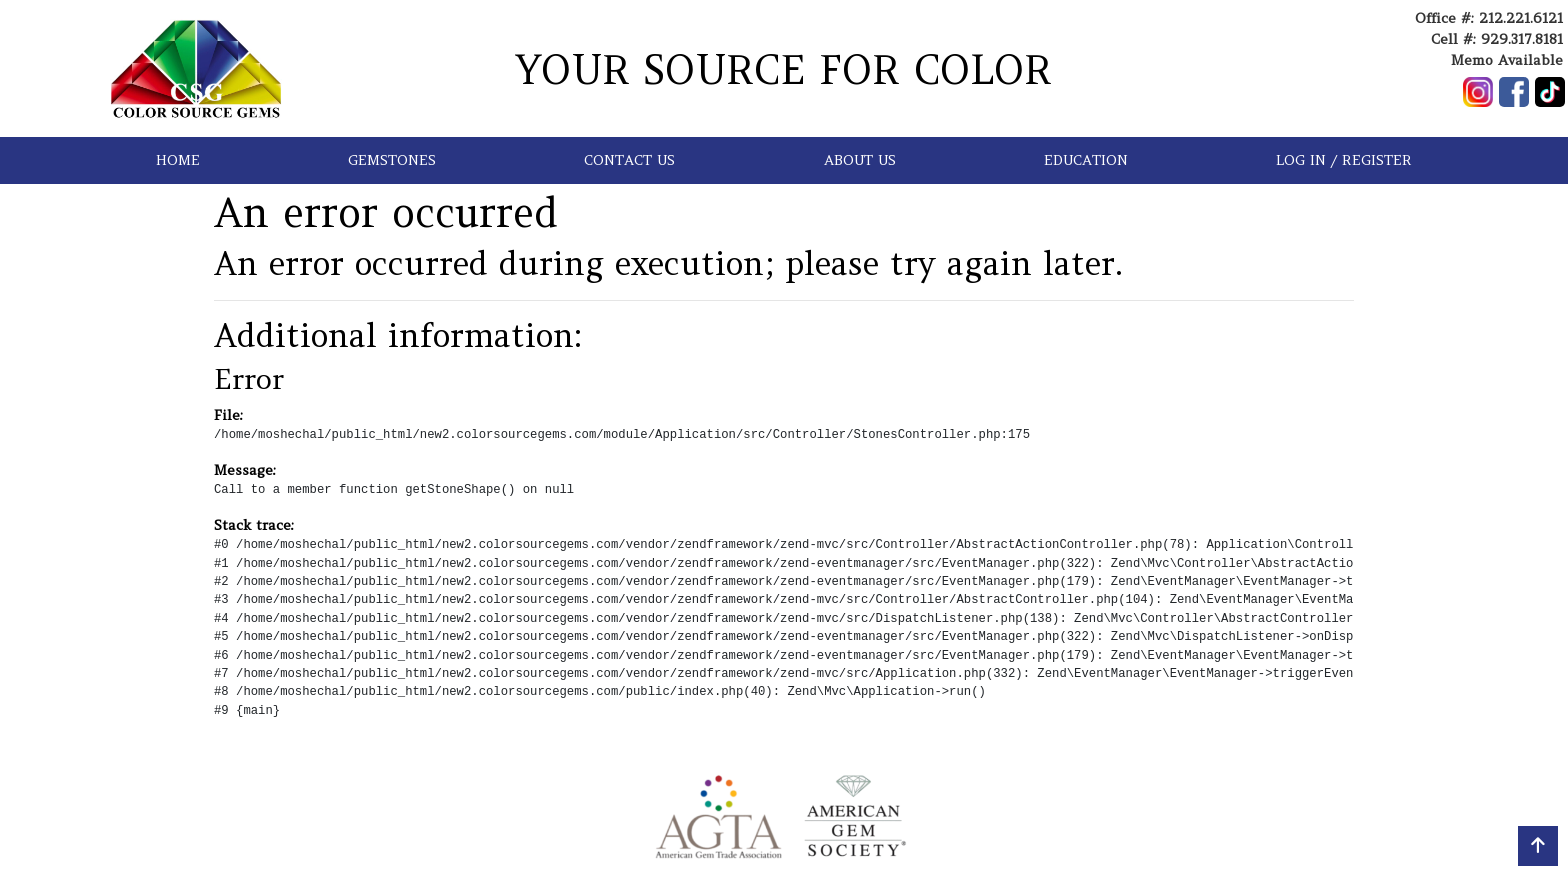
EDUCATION (1086, 160)
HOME (178, 160)
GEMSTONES (392, 160)
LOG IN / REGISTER (1344, 160)
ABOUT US (860, 160)
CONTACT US (629, 160)
